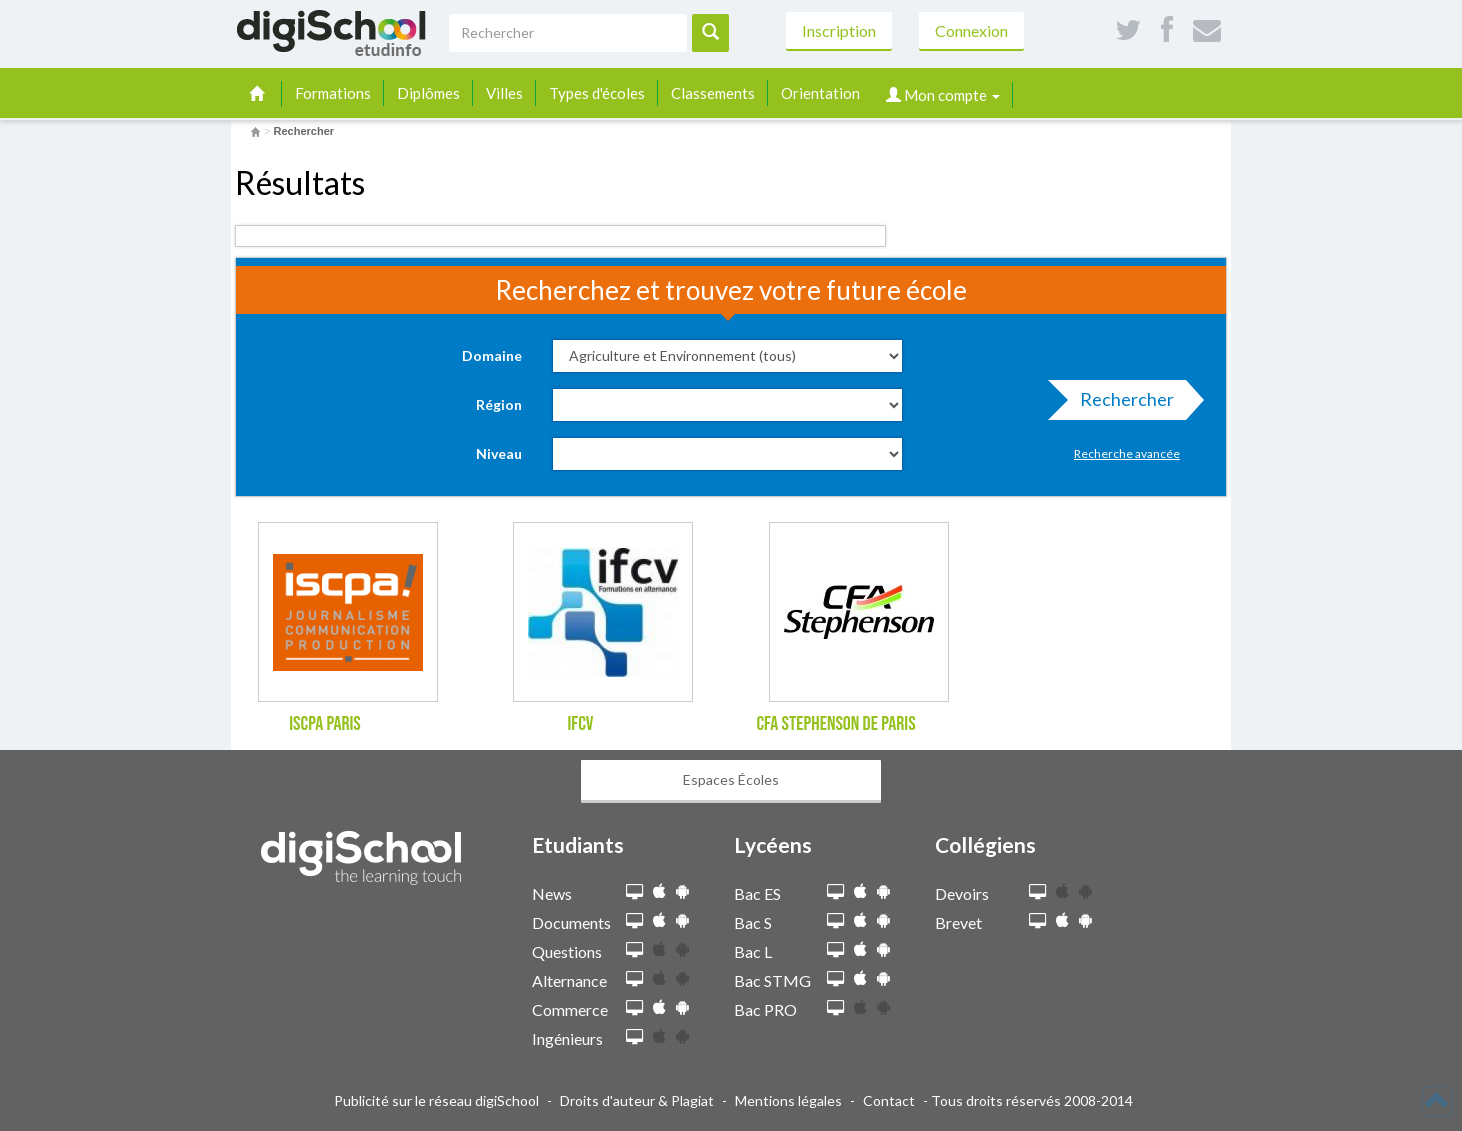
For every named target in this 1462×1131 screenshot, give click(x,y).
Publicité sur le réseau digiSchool (436, 1100)
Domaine (492, 355)
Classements (713, 93)
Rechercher (1121, 404)
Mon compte (943, 95)
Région (499, 404)
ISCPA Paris (325, 724)
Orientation (820, 93)
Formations (333, 93)
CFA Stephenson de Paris (835, 724)
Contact (889, 1100)
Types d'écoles (597, 93)
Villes (504, 93)
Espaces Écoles (731, 779)
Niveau (499, 453)
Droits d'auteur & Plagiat (637, 1100)
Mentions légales (788, 1100)
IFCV (580, 724)
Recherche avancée (1127, 453)
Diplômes (428, 93)
